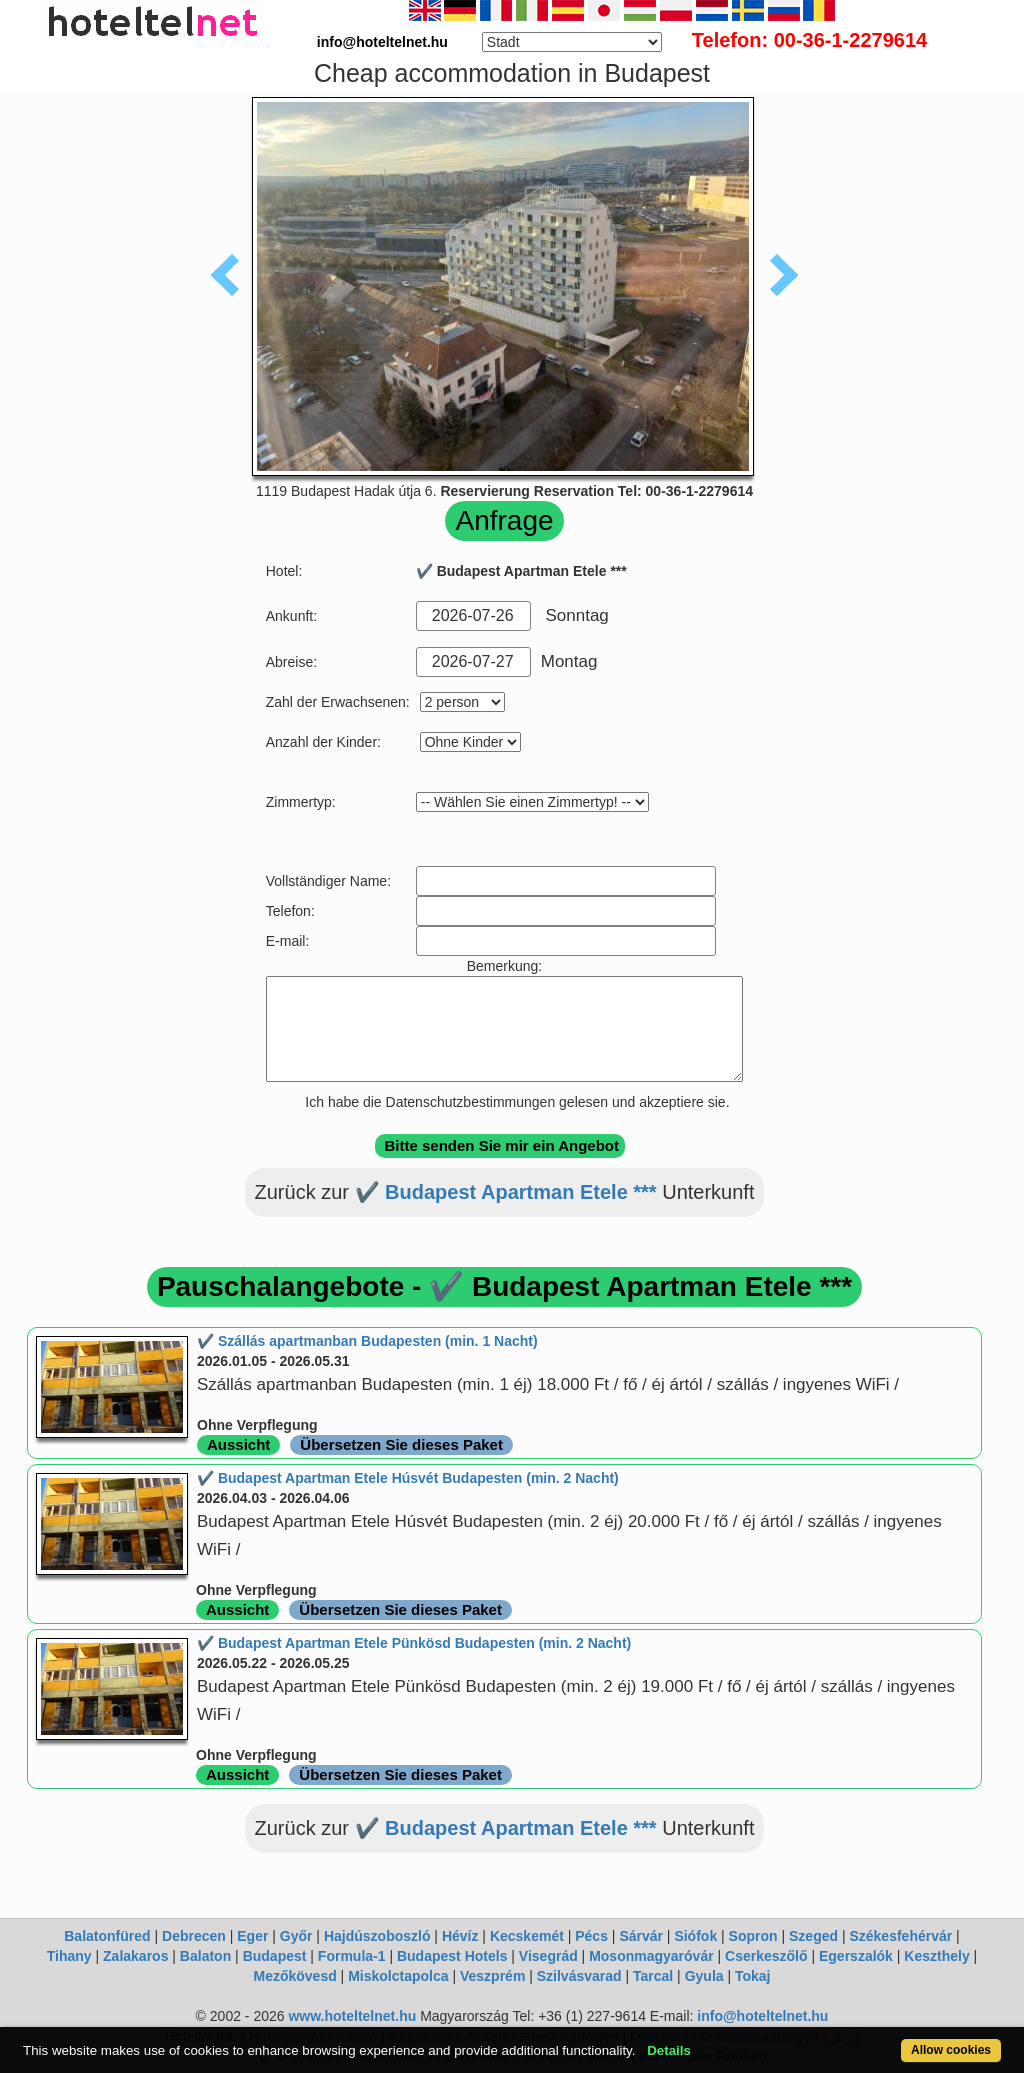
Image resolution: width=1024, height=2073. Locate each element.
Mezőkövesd (294, 1976)
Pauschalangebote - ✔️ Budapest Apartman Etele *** (504, 1286)
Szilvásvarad (579, 1976)
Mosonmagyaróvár (651, 1956)
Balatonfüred (107, 1936)
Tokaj (753, 1976)
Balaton (205, 1956)
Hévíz (460, 1936)
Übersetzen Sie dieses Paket (401, 1444)
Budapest (275, 1956)
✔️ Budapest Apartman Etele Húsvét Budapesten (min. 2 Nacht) (408, 1478)
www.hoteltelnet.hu (352, 2016)
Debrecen (194, 1936)
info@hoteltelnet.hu (762, 2016)
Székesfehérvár (900, 1936)
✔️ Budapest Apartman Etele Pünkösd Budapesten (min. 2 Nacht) (414, 1643)
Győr (296, 1936)
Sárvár (641, 1936)
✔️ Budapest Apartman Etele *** (506, 1192)
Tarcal (653, 1976)
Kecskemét (527, 1936)
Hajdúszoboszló (377, 1936)
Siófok (695, 1936)
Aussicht (238, 1444)
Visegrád (548, 1956)
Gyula (704, 1976)
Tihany (69, 1956)
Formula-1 (352, 1956)
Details (669, 2050)
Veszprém (492, 1976)
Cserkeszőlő (766, 1956)
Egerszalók (856, 1956)
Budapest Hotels (452, 1956)
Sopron (753, 1936)
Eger (252, 1936)
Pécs (591, 1936)
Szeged (813, 1936)
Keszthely (936, 1956)
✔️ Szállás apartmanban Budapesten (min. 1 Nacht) (367, 1341)
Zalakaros (135, 1956)
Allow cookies (951, 2050)
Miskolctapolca (398, 1976)
